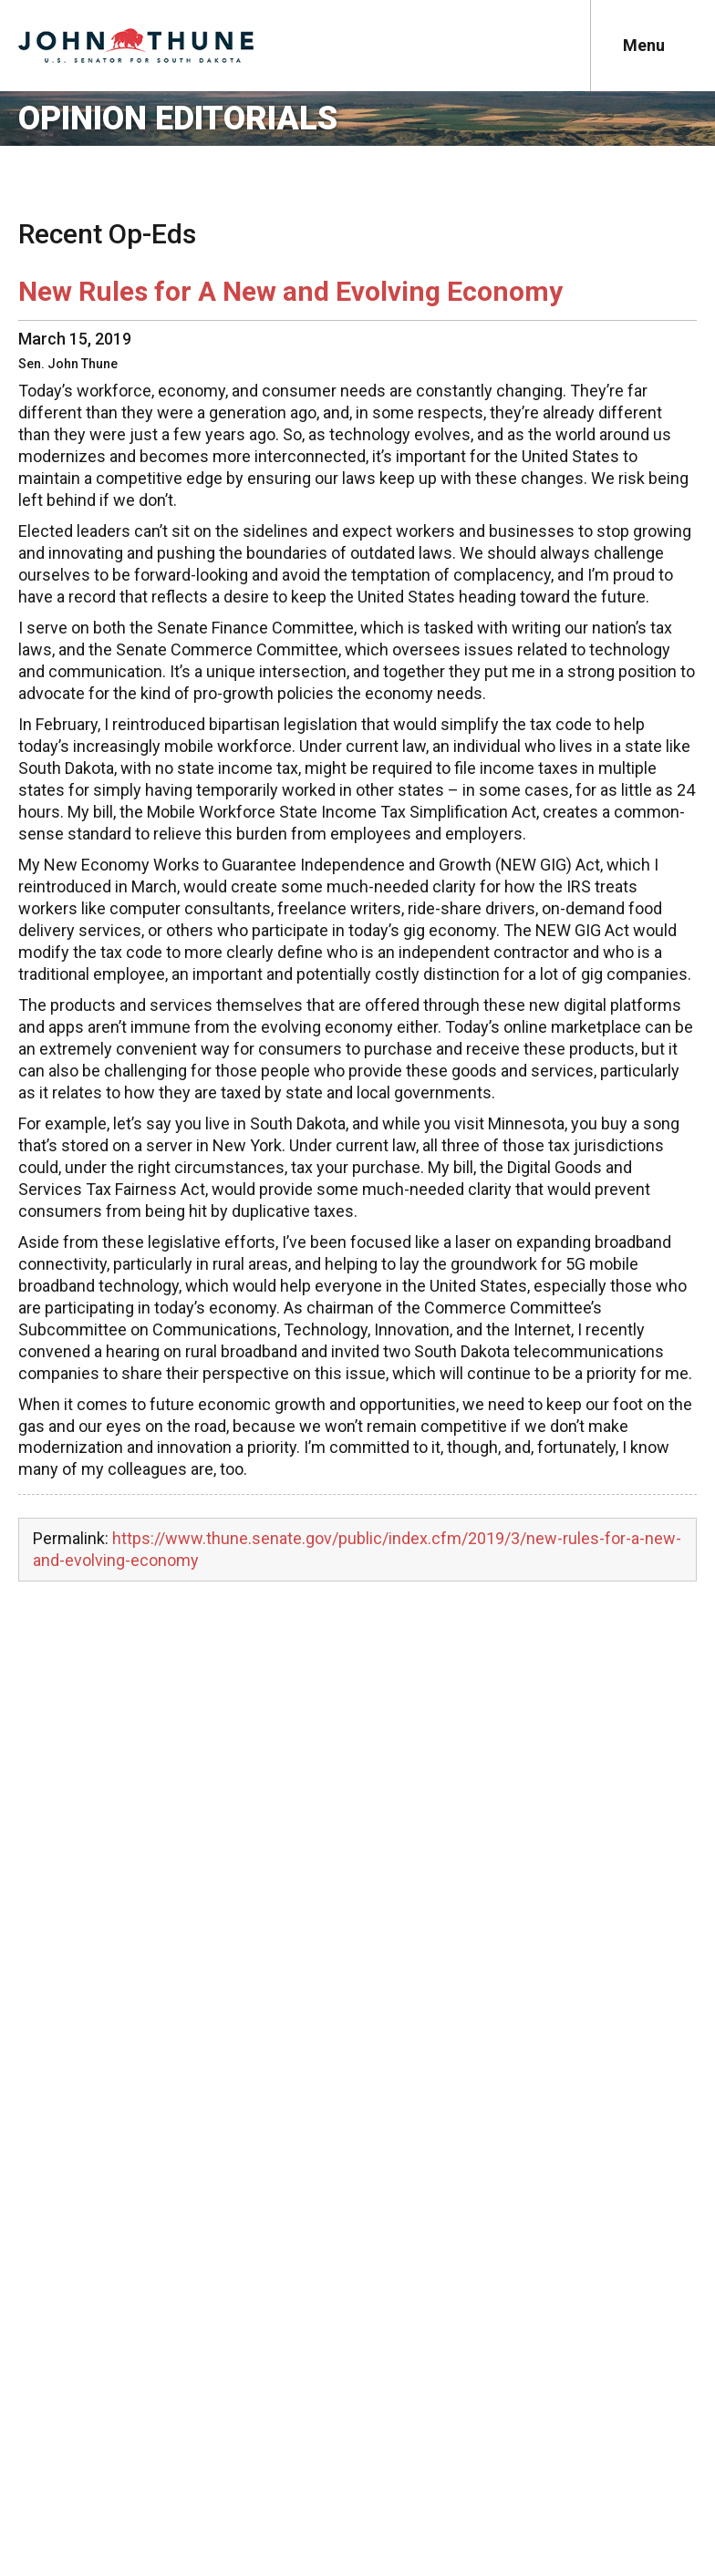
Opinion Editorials (177, 118)
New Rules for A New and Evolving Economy (290, 291)
